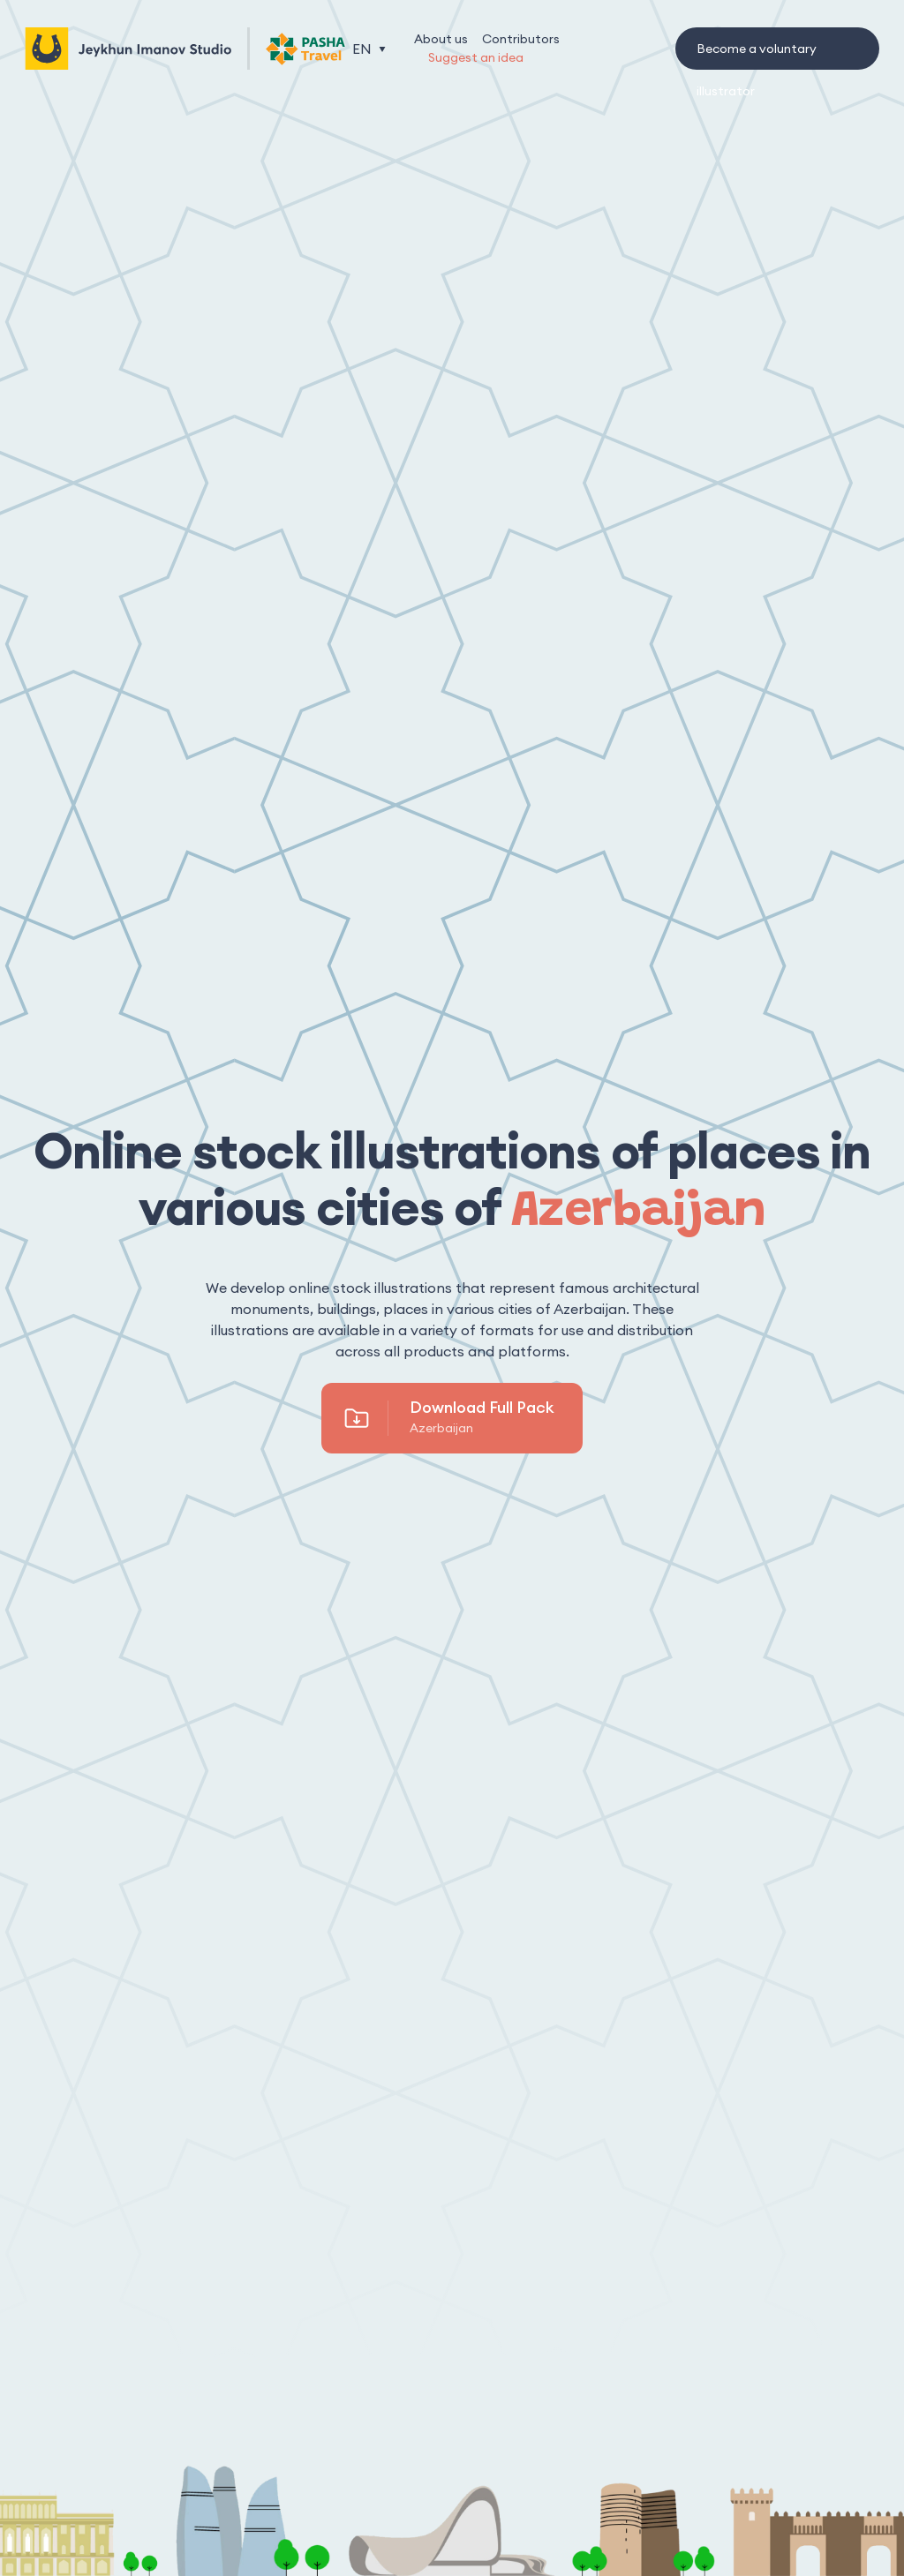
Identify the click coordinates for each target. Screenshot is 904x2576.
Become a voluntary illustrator (757, 55)
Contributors (521, 39)
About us (441, 39)
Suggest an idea (476, 57)
